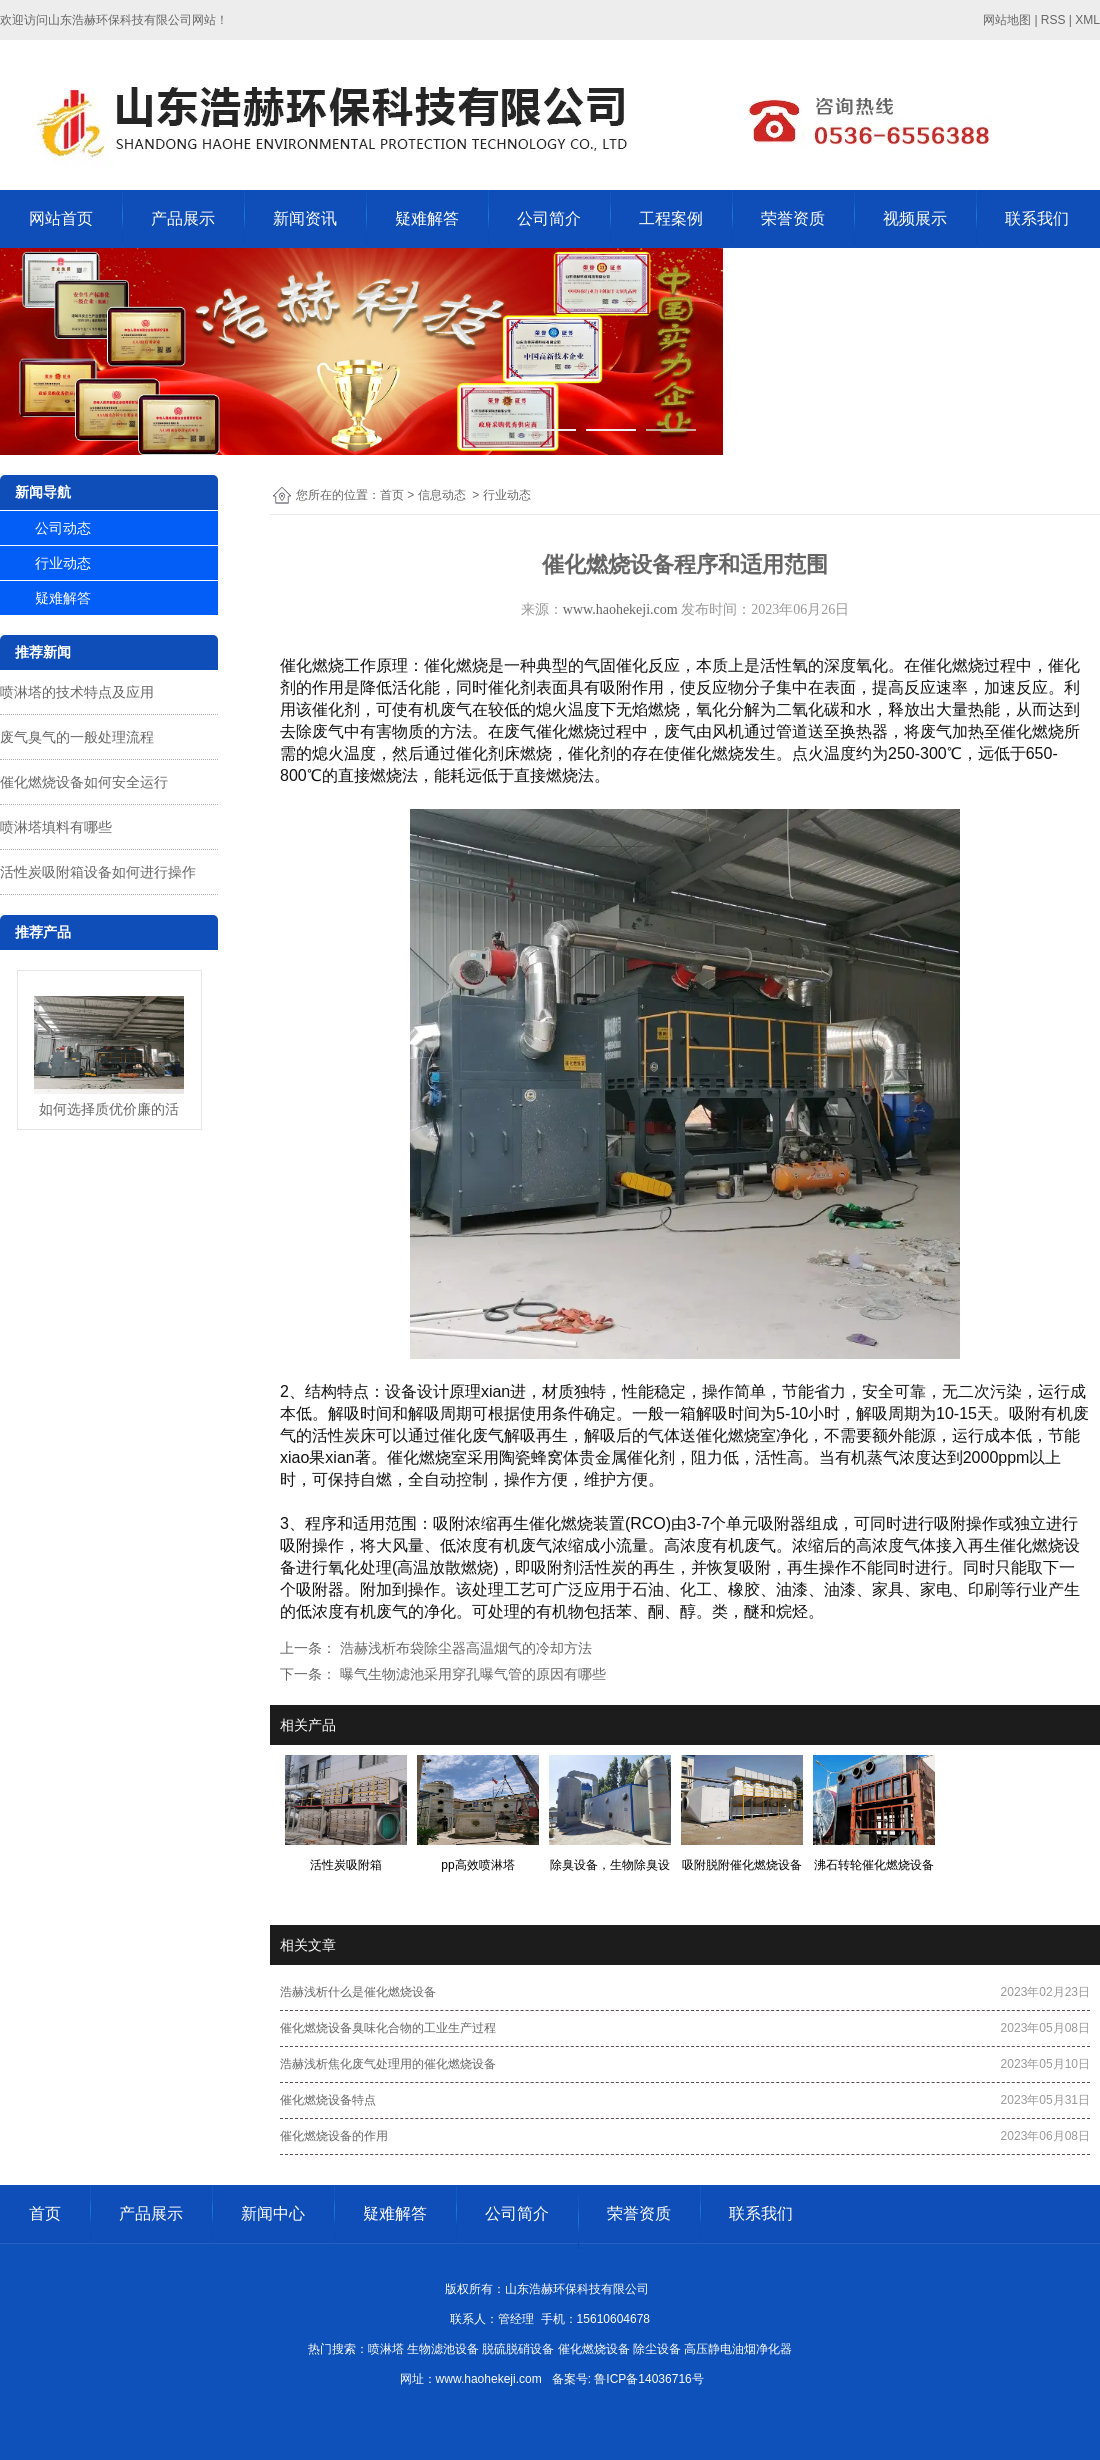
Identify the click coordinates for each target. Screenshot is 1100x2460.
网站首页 (61, 218)
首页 (392, 495)
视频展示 (915, 218)
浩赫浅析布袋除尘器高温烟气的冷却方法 (464, 1648)
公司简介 (549, 218)
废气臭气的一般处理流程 (77, 737)
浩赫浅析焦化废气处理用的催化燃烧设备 (388, 2064)
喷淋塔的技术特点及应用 (77, 692)
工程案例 (671, 218)
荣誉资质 (793, 218)
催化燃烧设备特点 (328, 2100)
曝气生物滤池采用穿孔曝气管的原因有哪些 (471, 1674)
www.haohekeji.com (620, 609)
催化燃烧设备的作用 (334, 2136)
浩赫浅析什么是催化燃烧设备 (358, 1992)
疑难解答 (427, 218)
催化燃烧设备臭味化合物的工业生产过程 (388, 2028)
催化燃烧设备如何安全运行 (84, 782)
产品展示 (183, 218)
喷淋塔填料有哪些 (56, 827)
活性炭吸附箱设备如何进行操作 (98, 872)
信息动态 (442, 495)
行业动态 (63, 563)
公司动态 (63, 528)
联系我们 (1037, 218)
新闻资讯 (305, 218)
